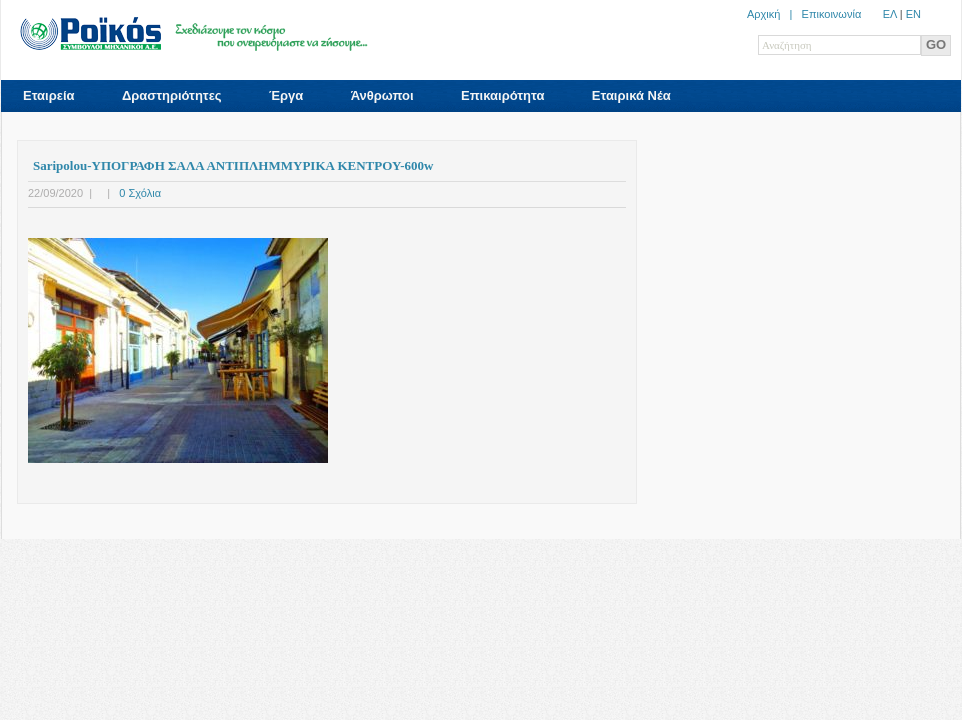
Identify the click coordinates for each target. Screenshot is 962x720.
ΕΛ (890, 14)
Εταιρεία (49, 95)
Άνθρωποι (382, 95)
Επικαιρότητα (502, 95)
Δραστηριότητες (172, 95)
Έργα (286, 95)
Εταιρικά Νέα (631, 95)
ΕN (913, 14)
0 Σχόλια (140, 193)
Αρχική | (774, 14)
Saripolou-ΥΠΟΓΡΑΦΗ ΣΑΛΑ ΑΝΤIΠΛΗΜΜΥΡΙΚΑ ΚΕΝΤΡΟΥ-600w (233, 165)
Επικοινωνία (832, 14)
